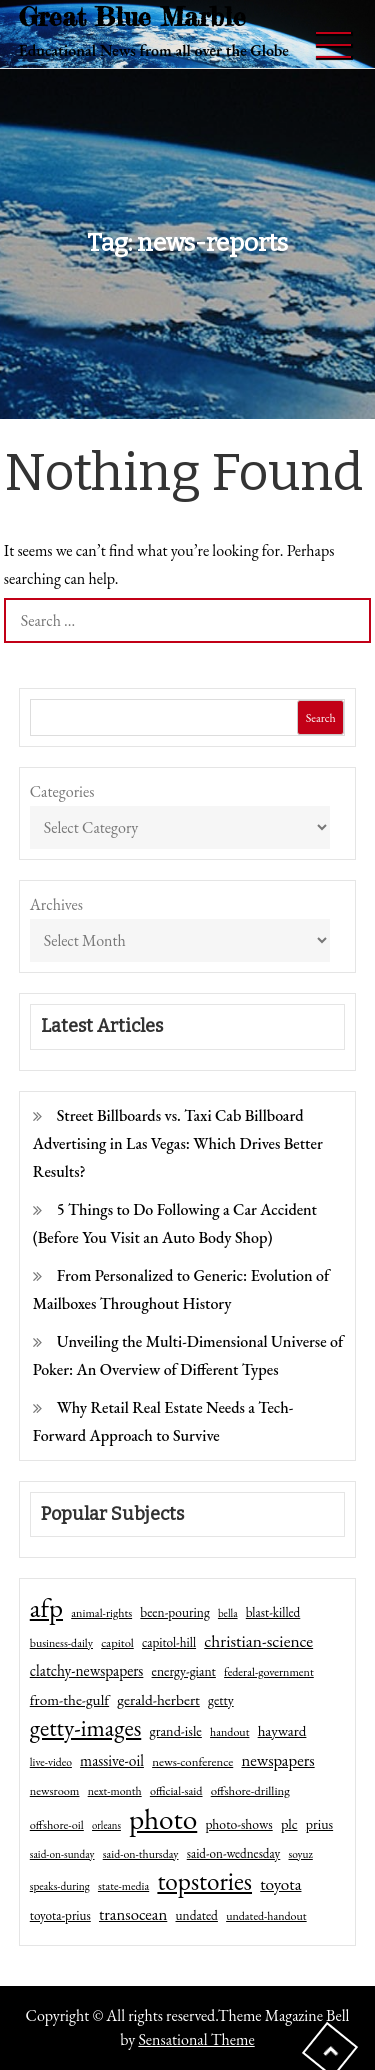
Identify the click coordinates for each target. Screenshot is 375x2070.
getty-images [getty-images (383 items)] (86, 1728)
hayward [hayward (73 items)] (282, 1730)
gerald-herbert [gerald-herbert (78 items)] (158, 1700)
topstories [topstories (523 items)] (204, 1882)
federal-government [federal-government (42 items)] (269, 1672)
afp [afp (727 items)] (46, 1608)
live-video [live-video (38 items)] (51, 1761)
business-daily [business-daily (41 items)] (61, 1643)
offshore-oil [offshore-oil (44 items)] (57, 1825)
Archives (56, 904)
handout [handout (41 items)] (229, 1732)
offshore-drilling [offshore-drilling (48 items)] (250, 1790)
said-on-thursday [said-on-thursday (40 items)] (141, 1854)
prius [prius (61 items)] (319, 1824)
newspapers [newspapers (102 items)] (277, 1760)
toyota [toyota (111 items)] (280, 1884)
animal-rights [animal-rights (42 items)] (101, 1613)
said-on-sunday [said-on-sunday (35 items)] (62, 1854)
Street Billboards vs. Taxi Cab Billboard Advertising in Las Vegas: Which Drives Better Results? (178, 1143)
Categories (62, 791)
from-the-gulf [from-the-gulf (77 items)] (69, 1700)
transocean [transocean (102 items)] (133, 1914)
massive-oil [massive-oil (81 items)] (112, 1760)
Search (321, 718)
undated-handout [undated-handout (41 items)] (266, 1916)
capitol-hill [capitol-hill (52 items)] (169, 1642)
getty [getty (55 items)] (221, 1700)
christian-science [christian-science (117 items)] (258, 1640)
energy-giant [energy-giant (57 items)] (184, 1671)
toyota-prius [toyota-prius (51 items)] (60, 1915)
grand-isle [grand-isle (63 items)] (175, 1731)
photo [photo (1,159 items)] (163, 1819)
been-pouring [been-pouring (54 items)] (174, 1612)
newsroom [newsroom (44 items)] (55, 1791)
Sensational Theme (196, 2039)
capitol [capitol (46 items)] (117, 1642)
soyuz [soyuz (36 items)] (301, 1854)
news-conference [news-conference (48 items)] (192, 1761)
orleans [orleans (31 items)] (106, 1825)
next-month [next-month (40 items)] (115, 1791)
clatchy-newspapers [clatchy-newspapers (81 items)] (87, 1670)
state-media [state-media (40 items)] (123, 1886)
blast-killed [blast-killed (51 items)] (273, 1612)
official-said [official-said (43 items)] (176, 1791)
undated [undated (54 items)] (197, 1915)
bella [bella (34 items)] (228, 1613)
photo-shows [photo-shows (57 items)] (238, 1824)
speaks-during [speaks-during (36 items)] (60, 1886)
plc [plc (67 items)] (289, 1823)
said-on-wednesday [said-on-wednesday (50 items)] (234, 1853)
